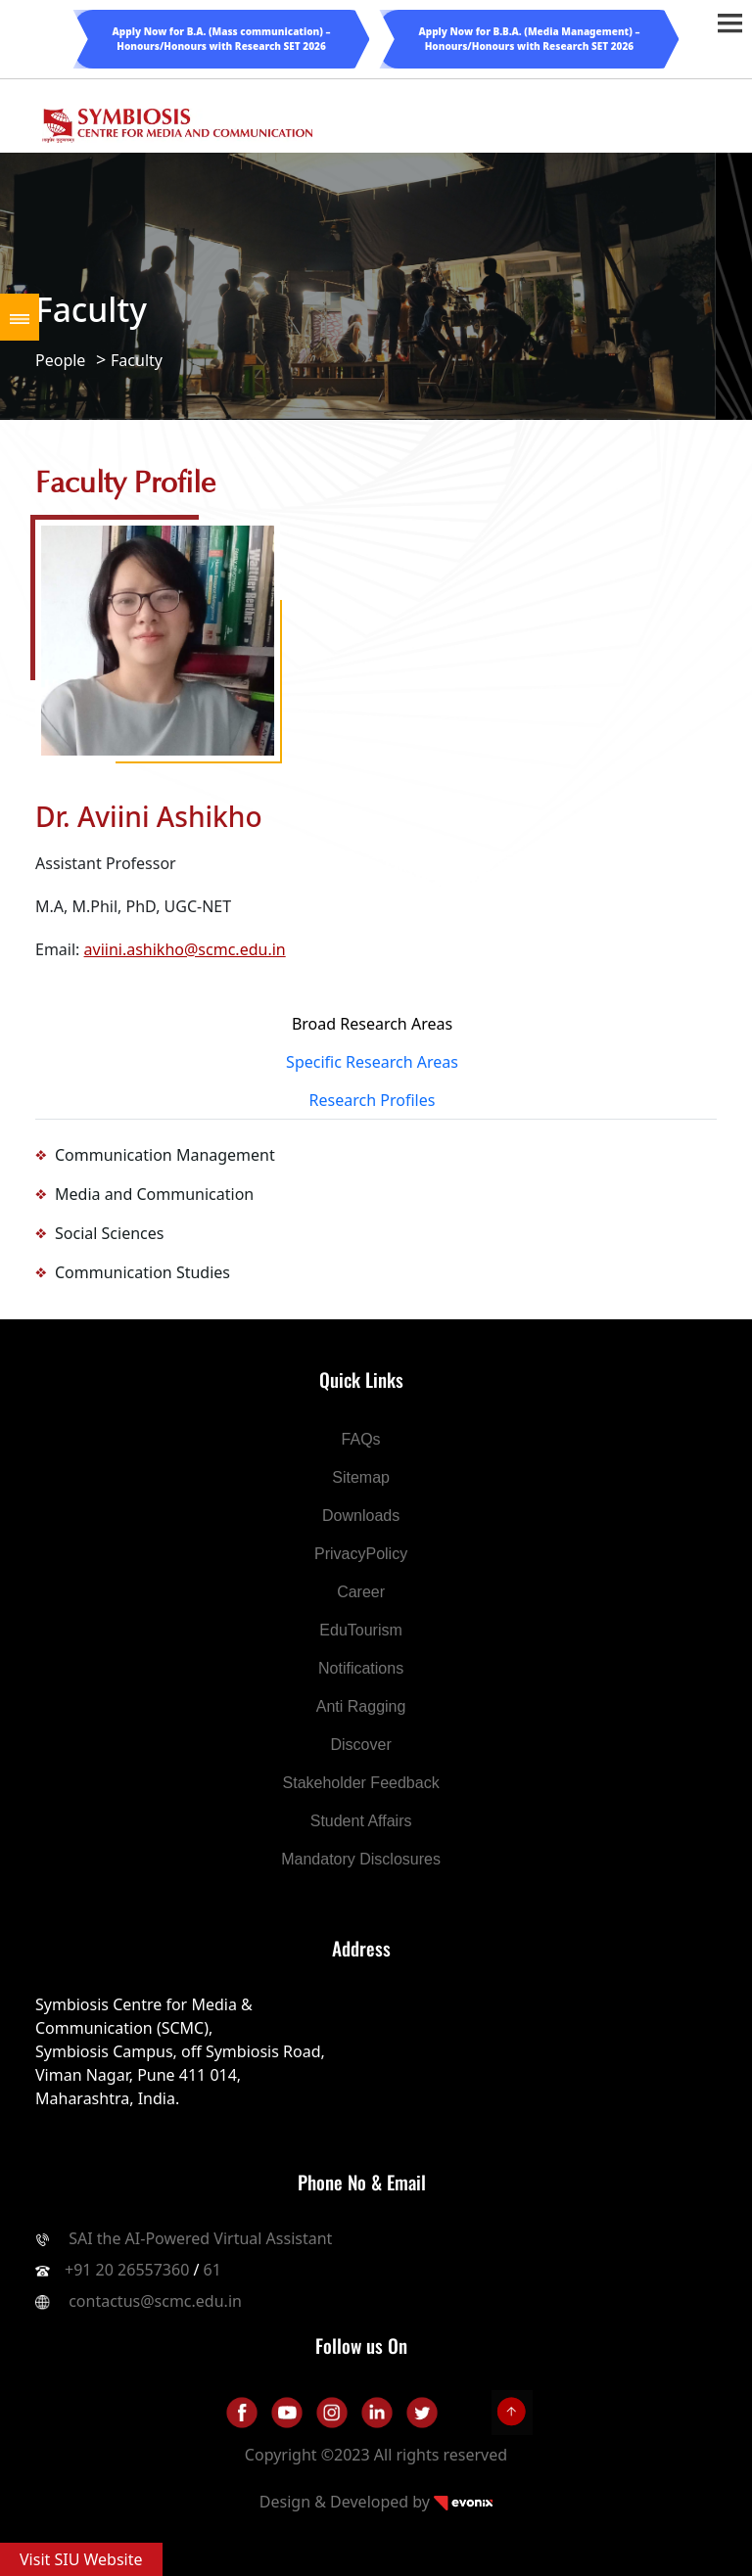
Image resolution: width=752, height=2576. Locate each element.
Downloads (361, 1515)
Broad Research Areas (372, 1024)
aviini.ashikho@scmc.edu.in (185, 949)
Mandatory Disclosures (361, 1859)
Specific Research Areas (372, 1062)
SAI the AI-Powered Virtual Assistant (198, 2238)
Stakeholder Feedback (361, 1782)
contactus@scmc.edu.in (155, 2301)
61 (212, 2269)
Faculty (137, 360)
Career (361, 1592)
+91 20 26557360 (127, 2269)
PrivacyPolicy (360, 1553)
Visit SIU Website (81, 2559)
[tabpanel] (376, 1213)
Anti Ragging (361, 1706)
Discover (360, 1744)
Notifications (360, 1668)
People (60, 360)
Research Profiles (372, 1100)
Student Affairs (361, 1821)
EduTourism (360, 1630)
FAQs (361, 1439)
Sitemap (361, 1477)
